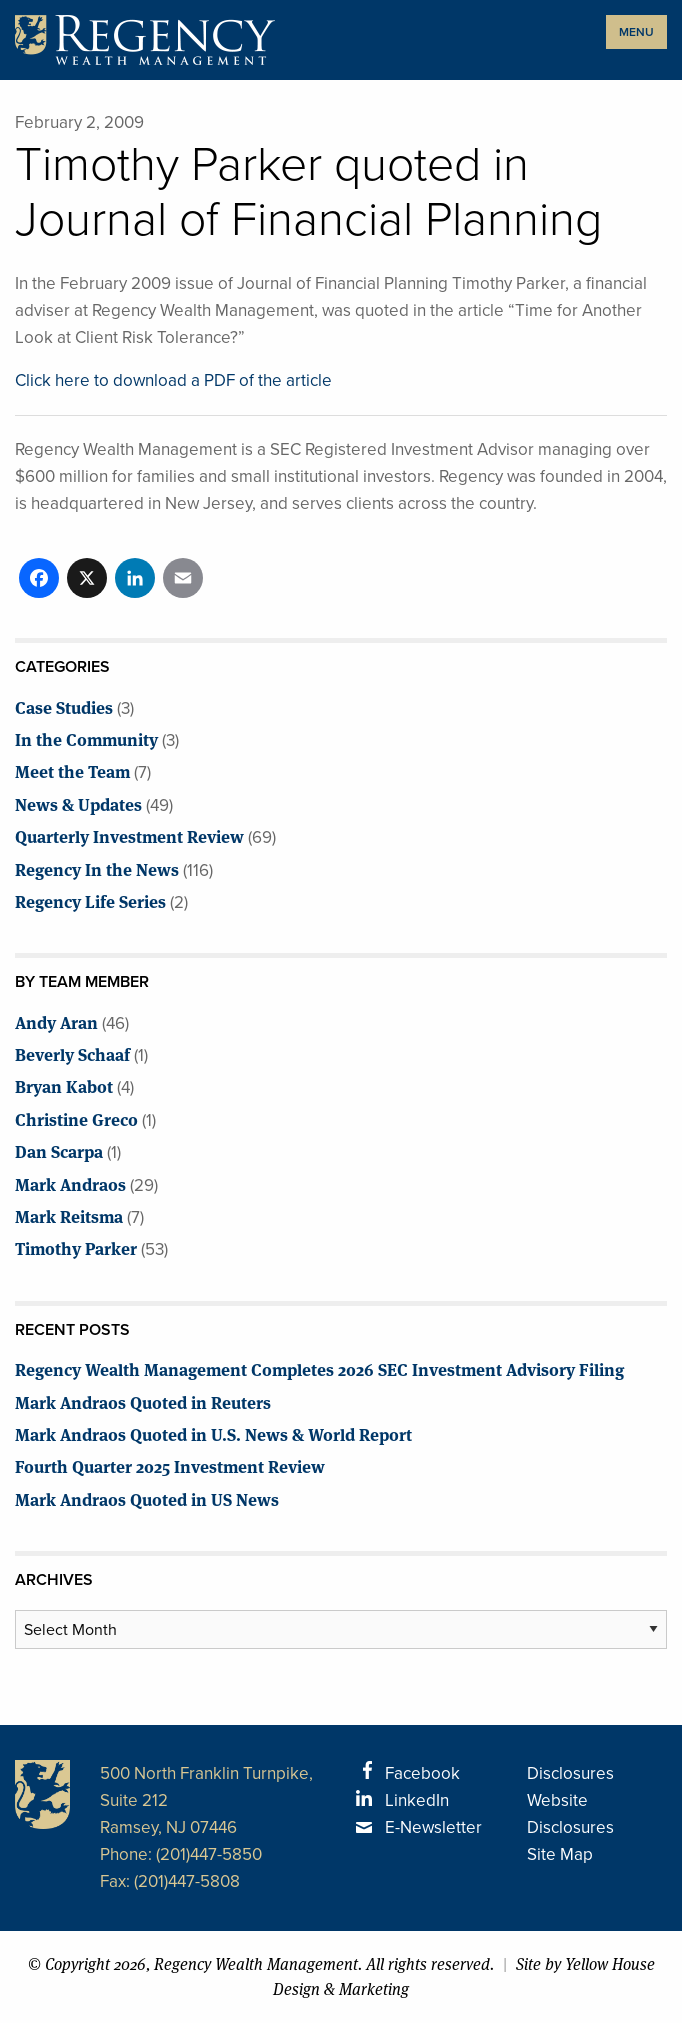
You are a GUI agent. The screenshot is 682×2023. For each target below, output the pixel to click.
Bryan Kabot (64, 1085)
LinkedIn (417, 1800)
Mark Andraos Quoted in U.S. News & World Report (213, 1433)
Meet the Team (72, 770)
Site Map (560, 1854)
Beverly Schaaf (72, 1053)
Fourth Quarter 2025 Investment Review (170, 1465)
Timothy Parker (76, 1247)
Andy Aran (56, 1021)
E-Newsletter (433, 1827)
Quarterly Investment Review (129, 835)
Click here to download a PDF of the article (173, 380)
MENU (636, 32)
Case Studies (64, 706)
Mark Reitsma (69, 1215)
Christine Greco (76, 1118)
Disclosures (570, 1773)
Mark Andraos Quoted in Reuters (143, 1401)
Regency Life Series (90, 900)
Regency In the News (97, 868)
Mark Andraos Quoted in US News (147, 1498)
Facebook (422, 1773)
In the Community (86, 738)
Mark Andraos (70, 1183)
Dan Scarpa (59, 1150)
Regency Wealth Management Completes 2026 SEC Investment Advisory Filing (319, 1368)
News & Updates (78, 803)
